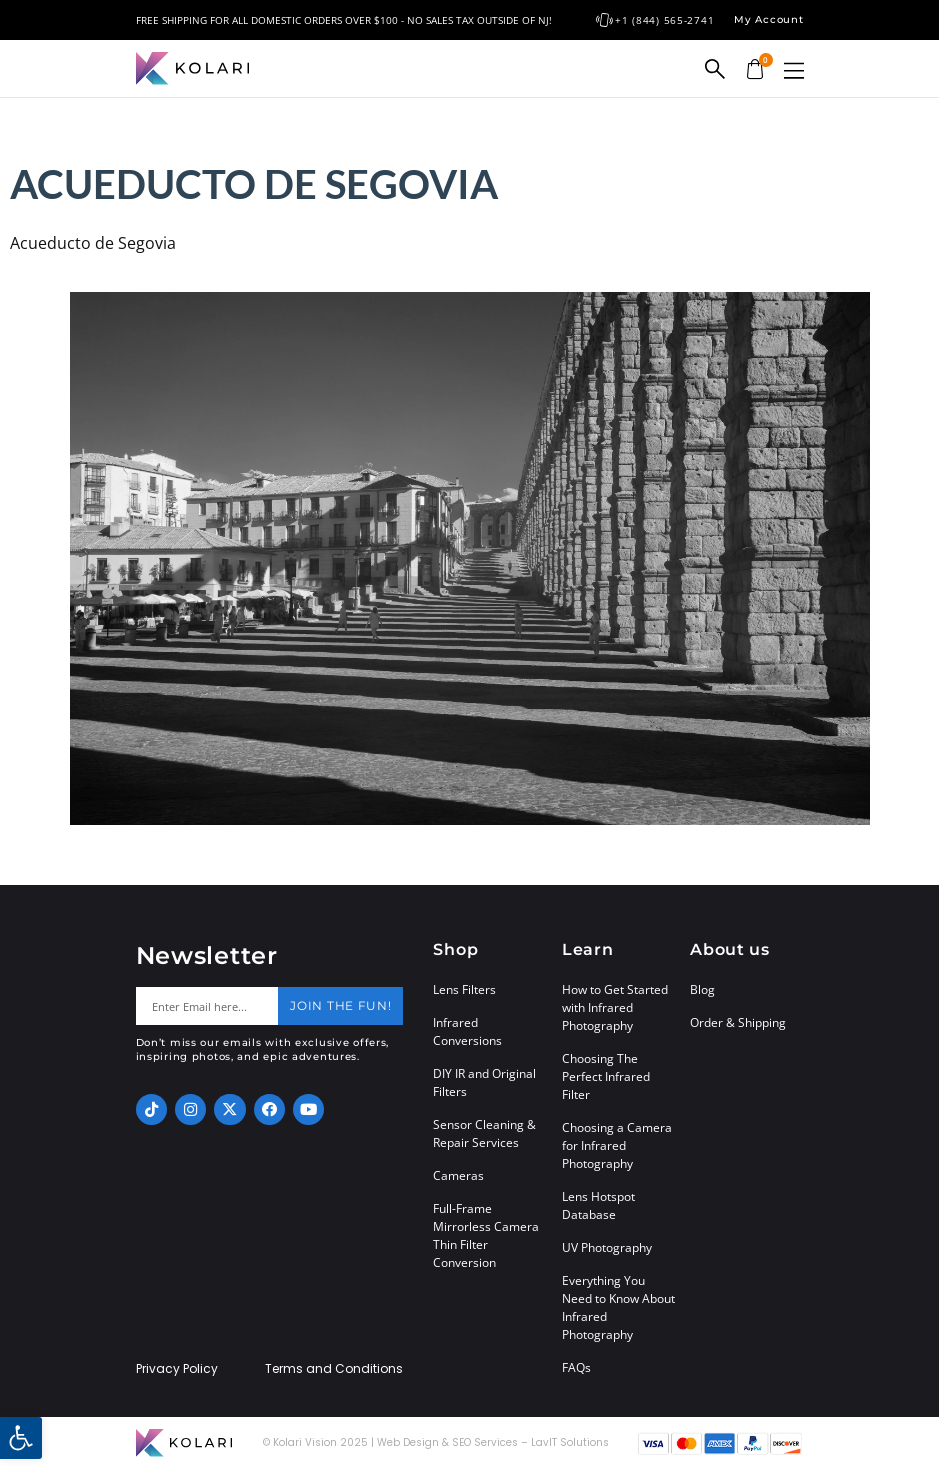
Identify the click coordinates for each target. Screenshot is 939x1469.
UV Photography (607, 1247)
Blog (702, 989)
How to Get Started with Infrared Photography (615, 1007)
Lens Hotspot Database (598, 1205)
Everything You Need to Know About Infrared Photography (618, 1307)
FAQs (576, 1367)
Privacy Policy (177, 1369)
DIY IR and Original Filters (484, 1082)
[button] (794, 70)
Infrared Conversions (467, 1031)
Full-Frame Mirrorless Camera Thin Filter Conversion (486, 1235)
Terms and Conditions (334, 1369)
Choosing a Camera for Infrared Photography (617, 1145)
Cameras (458, 1175)
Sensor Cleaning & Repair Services (484, 1133)
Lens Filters (464, 989)
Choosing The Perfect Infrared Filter (606, 1076)
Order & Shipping (738, 1022)
